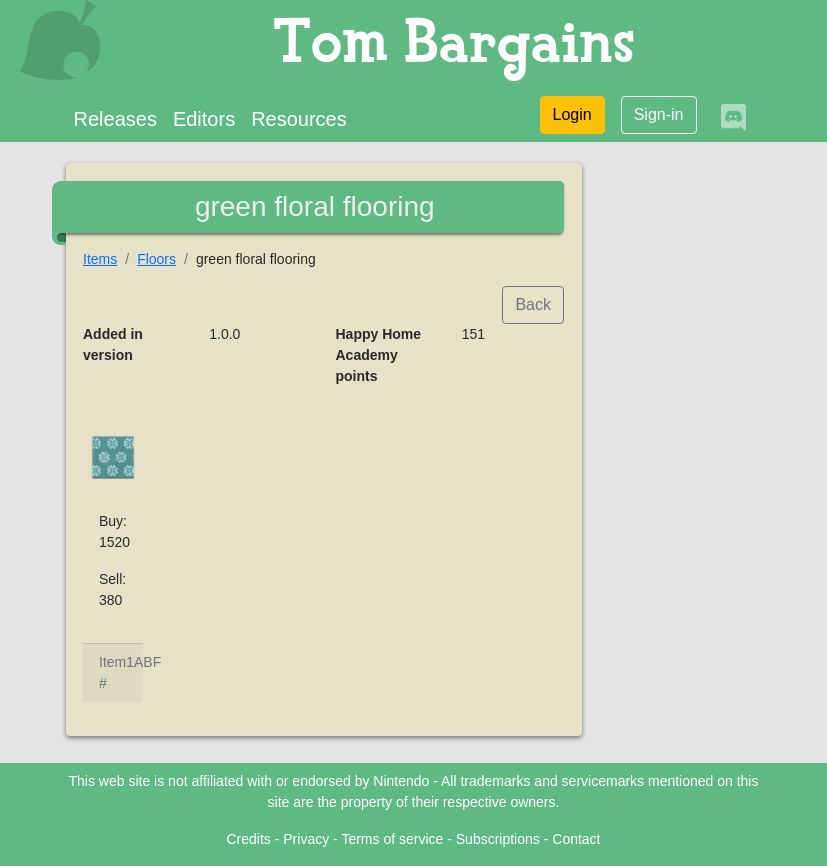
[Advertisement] (684, 466)
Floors (156, 259)
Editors (204, 119)
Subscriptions (498, 839)
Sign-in (659, 114)
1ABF (143, 662)
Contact (576, 839)
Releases (115, 119)
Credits (248, 839)
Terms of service (392, 839)
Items (100, 259)
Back (533, 304)
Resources (299, 119)
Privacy (306, 839)
